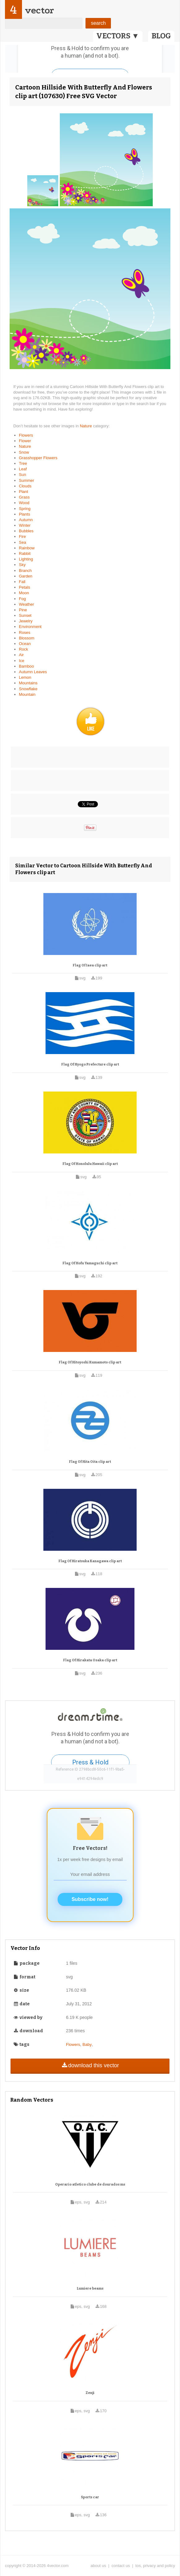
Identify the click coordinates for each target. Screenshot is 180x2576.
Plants (24, 514)
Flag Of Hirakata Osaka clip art (90, 1660)
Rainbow (27, 548)
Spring (25, 508)
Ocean (25, 643)
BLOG (161, 36)
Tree (23, 463)
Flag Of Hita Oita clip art (90, 1462)
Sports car (90, 2497)
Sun (22, 474)
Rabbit (25, 553)
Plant (23, 491)
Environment (30, 626)
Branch (25, 570)
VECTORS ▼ (117, 36)
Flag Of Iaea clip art (90, 965)
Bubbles (26, 531)
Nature (86, 426)
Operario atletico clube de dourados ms (90, 2184)
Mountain (27, 694)
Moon (24, 593)
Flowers (26, 435)
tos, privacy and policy (155, 2565)
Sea (22, 542)
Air (21, 654)
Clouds (25, 486)
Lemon (25, 677)
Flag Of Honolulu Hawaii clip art (90, 1164)
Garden (25, 576)
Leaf (23, 469)
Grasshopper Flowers (38, 457)
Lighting (26, 559)
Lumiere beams (90, 2288)
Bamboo (26, 666)
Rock (23, 649)
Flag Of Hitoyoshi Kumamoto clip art (90, 1362)
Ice (21, 660)
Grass (24, 497)
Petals (24, 587)
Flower (25, 440)
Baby (87, 2044)
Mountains (28, 683)
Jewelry (26, 621)
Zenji (90, 2393)
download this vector (90, 2065)
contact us (121, 2565)
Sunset (25, 615)
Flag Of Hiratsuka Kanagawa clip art (90, 1561)
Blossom (26, 638)
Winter (25, 525)
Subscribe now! (90, 1899)
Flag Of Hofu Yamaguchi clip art (90, 1263)
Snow (24, 452)
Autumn (26, 519)
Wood (24, 502)
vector (39, 10)
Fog (22, 598)
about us (98, 2565)
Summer (26, 480)
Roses (24, 632)
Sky (22, 564)
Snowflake (28, 688)
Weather (26, 604)
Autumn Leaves (33, 671)
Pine (23, 610)
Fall (22, 581)
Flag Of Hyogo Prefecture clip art (90, 1064)
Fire (22, 536)
